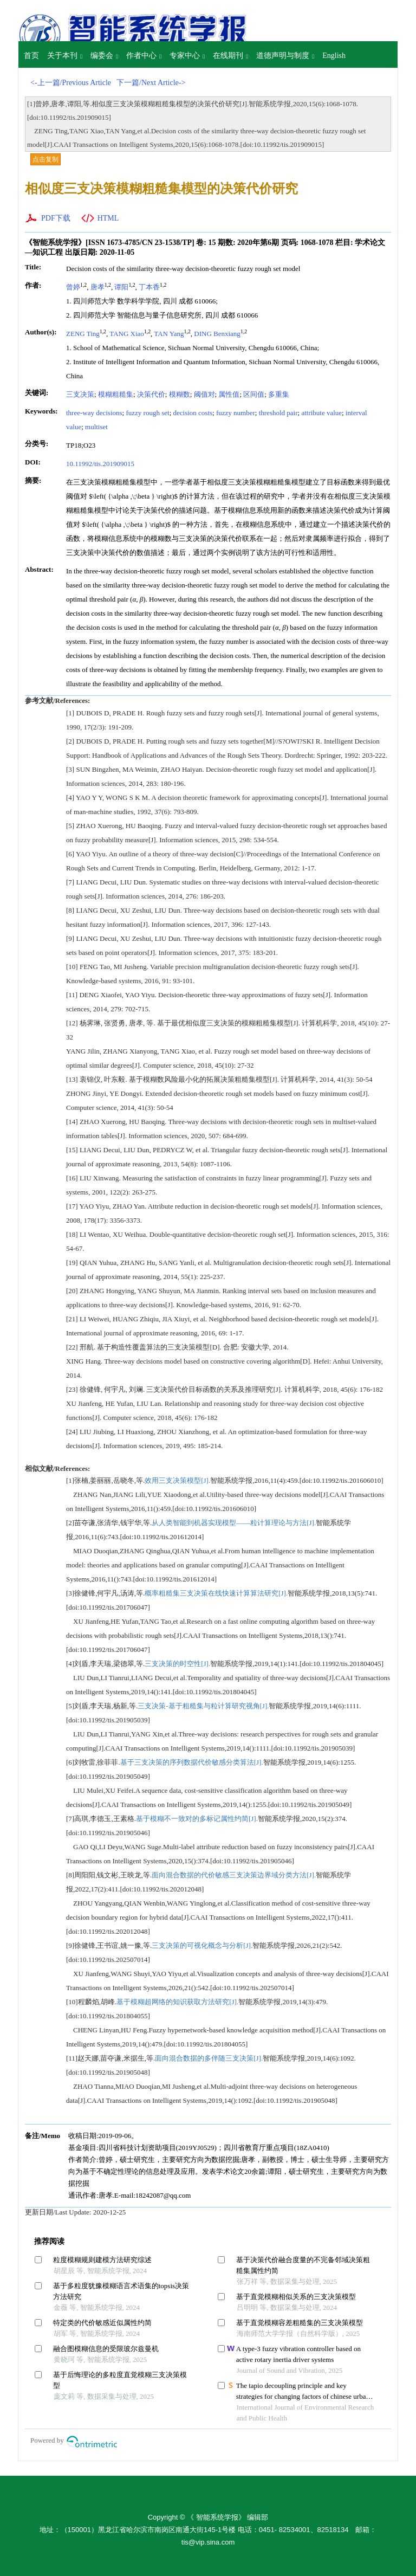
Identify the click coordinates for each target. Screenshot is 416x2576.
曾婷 (73, 287)
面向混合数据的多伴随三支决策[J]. (209, 2058)
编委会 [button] (104, 55)
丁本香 (149, 287)
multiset (96, 427)
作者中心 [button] (143, 55)
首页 (31, 55)
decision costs (193, 413)
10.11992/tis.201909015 (100, 464)
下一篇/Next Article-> (150, 83)
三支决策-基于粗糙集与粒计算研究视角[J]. (203, 1706)
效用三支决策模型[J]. (177, 1480)
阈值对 (204, 394)
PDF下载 (55, 218)
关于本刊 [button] (64, 55)
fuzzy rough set (147, 413)
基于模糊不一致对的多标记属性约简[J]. (197, 1819)
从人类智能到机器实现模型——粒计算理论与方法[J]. (234, 1523)
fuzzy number (235, 413)
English (334, 55)
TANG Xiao (126, 334)
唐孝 (97, 287)
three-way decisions (94, 413)
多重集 (278, 394)
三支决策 (80, 394)
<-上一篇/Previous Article (70, 83)
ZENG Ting (83, 334)
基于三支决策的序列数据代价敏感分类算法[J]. (191, 1762)
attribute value (321, 413)
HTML (108, 218)
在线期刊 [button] (230, 55)
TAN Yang (169, 334)
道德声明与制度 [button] (285, 55)
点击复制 (45, 159)
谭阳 (121, 287)
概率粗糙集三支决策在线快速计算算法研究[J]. (216, 1593)
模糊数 (179, 394)
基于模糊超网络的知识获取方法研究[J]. (177, 2002)
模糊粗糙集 (115, 394)
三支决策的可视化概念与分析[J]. (202, 1945)
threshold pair (278, 413)
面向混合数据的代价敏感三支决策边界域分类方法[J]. (234, 1875)
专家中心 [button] (187, 55)
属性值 (228, 394)
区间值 (253, 394)
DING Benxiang (217, 334)
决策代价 (151, 394)
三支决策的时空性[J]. (177, 1664)
